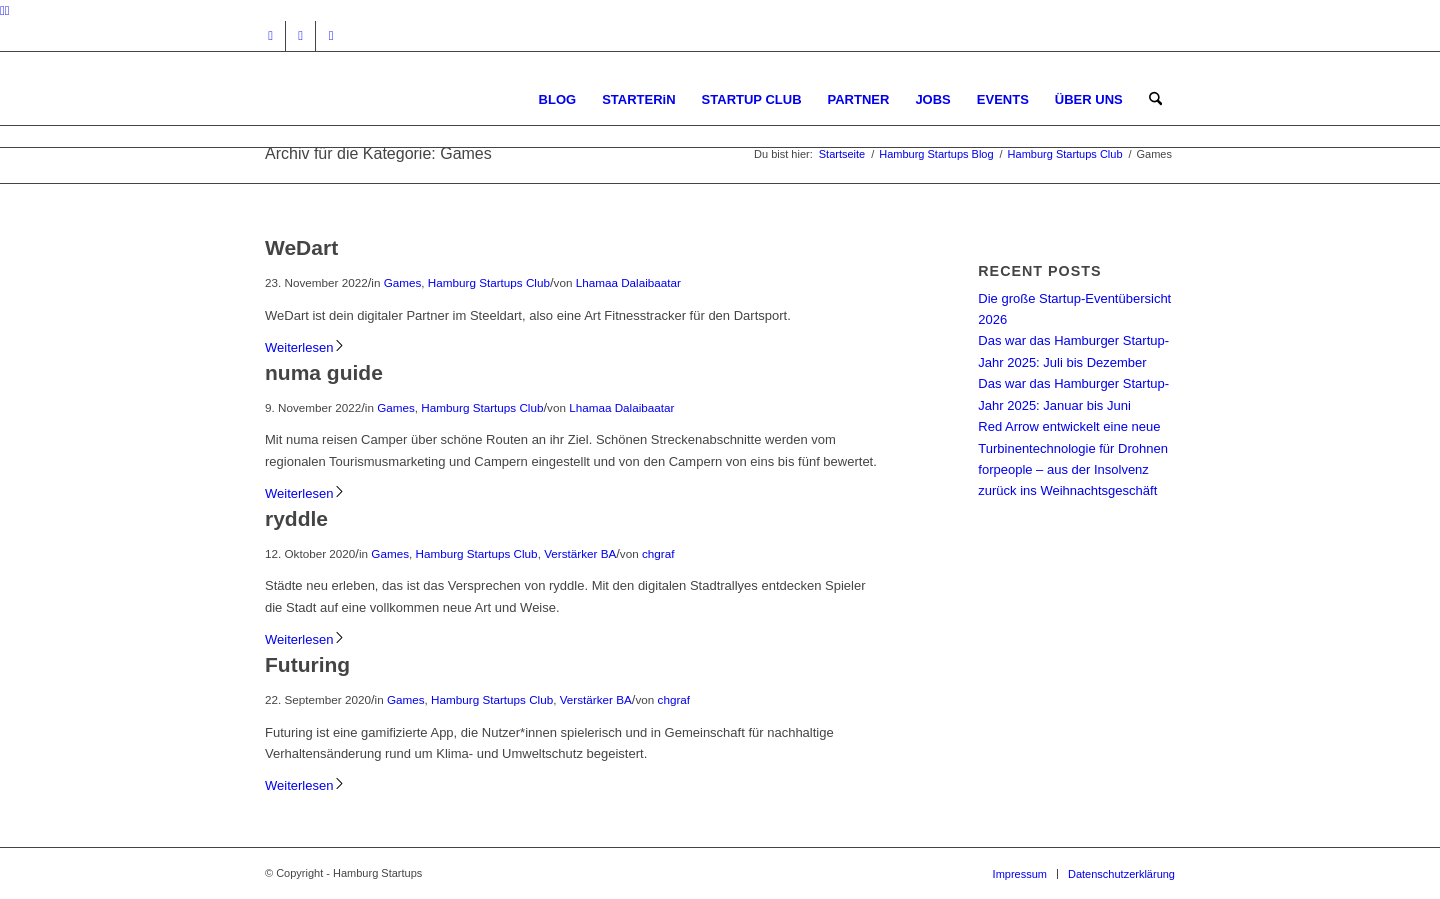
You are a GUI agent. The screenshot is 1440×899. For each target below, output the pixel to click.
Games (403, 282)
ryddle (296, 518)
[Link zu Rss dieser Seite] (331, 36)
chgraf (658, 553)
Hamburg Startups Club (489, 282)
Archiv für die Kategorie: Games (378, 153)
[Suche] (1155, 99)
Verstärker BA (580, 553)
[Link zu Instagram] (270, 36)
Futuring (307, 664)
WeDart (301, 247)
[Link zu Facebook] (300, 36)
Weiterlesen (305, 347)
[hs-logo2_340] (415, 99)
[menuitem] (558, 99)
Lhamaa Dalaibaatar (628, 282)
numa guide (324, 372)
